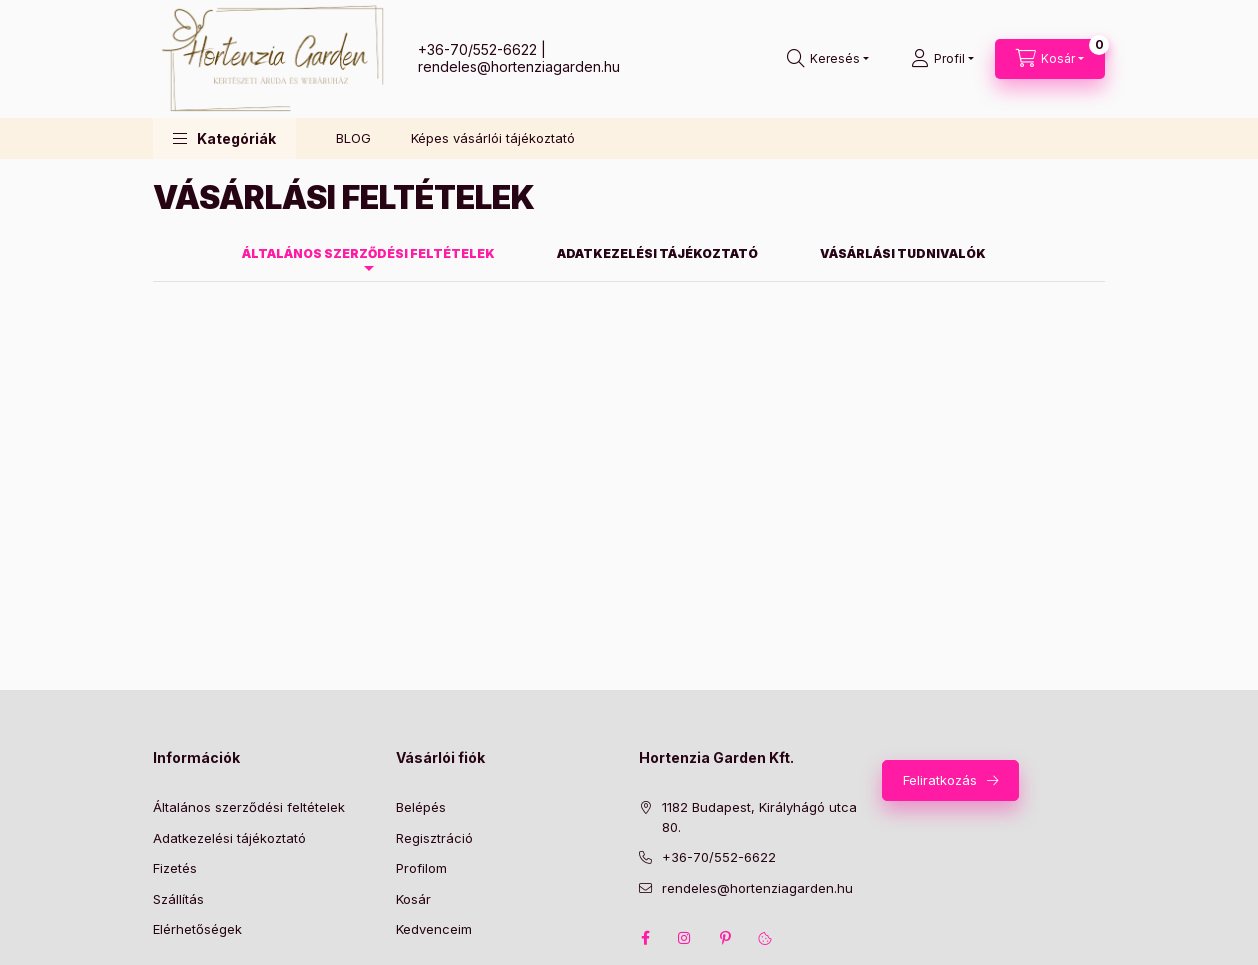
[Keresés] (828, 59)
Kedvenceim (434, 929)
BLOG (353, 138)
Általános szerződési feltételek (249, 807)
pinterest (725, 938)
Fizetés (175, 868)
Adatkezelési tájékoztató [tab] (657, 253)
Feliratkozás (940, 780)
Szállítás (178, 899)
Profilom (421, 868)
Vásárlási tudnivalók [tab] (903, 253)
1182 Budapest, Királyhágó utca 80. (759, 817)
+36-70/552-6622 (477, 49)
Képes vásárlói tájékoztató (493, 138)
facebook (645, 938)
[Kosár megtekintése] (1050, 59)
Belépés (421, 807)
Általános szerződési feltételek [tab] (368, 253)
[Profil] (942, 59)
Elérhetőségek (197, 929)
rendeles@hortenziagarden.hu (519, 66)
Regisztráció (434, 838)
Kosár (413, 899)
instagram (685, 938)
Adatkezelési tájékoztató (229, 838)
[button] (224, 138)
